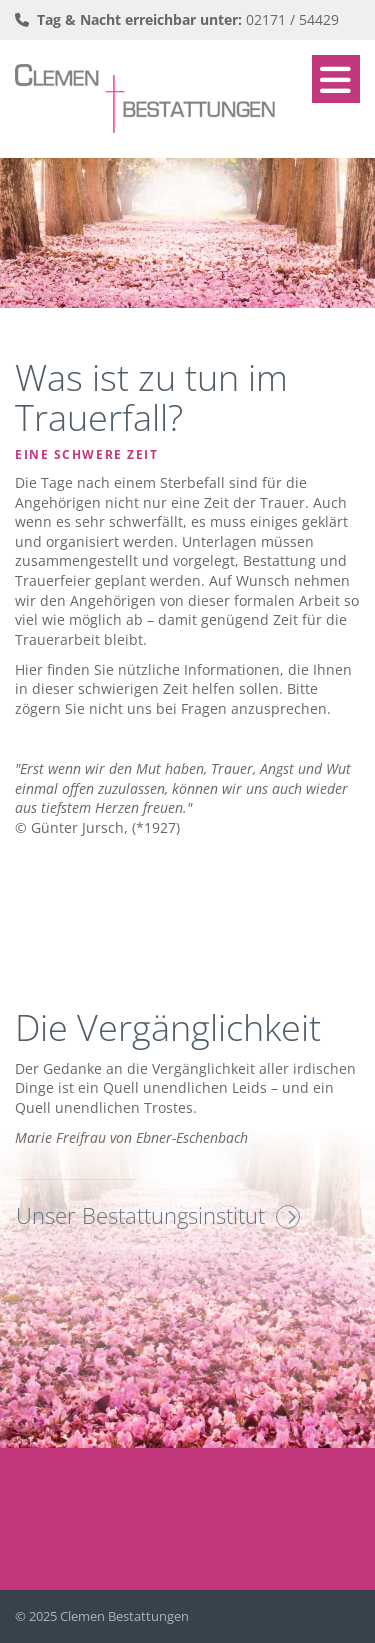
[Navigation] (336, 79)
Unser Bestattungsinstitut (140, 1215)
